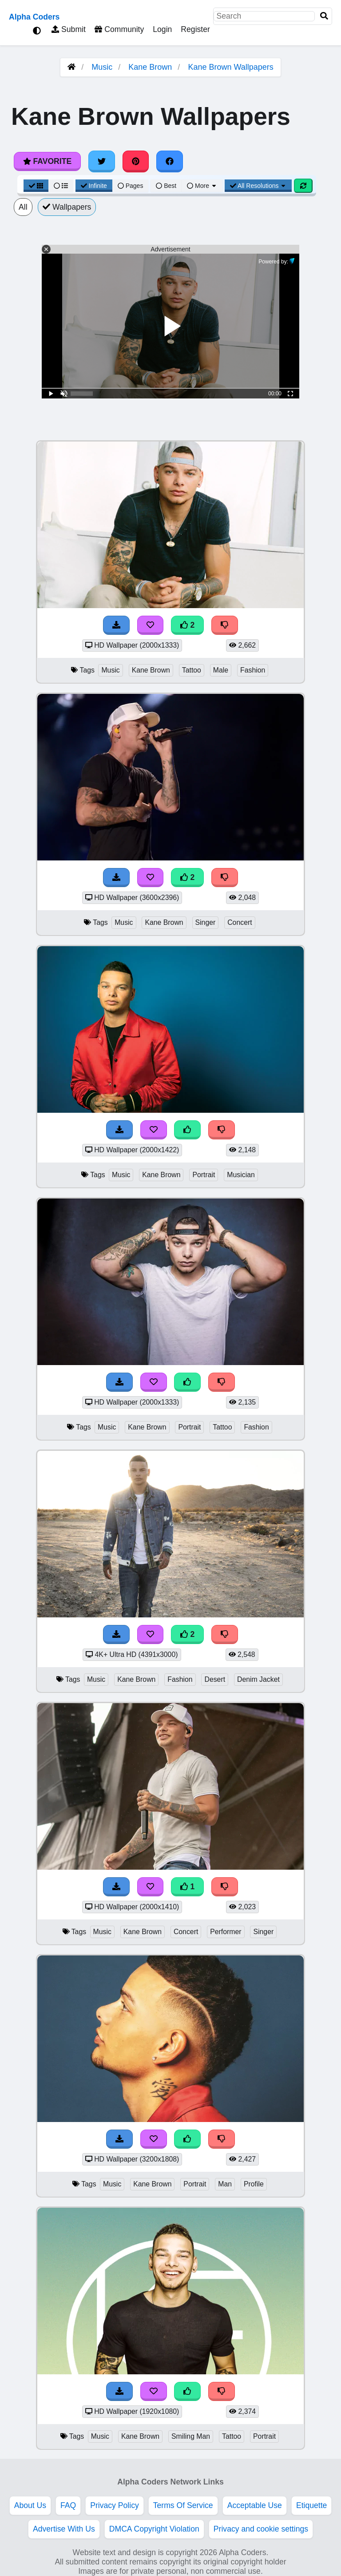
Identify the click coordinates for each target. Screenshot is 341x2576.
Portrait (203, 1175)
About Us (30, 2505)
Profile (254, 2184)
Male (220, 670)
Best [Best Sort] (166, 185)
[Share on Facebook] (169, 161)
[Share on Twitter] (101, 161)
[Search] (324, 16)
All (23, 207)
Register (195, 29)
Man (225, 2184)
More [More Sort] (202, 185)
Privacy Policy (114, 2505)
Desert (214, 1679)
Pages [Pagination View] (130, 185)
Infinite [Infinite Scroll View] (94, 185)
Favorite (47, 161)
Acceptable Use (254, 2505)
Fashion (252, 670)
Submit (69, 29)
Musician (240, 1175)
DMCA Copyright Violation (154, 2528)
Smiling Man (190, 2436)
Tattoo (191, 670)
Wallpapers (67, 207)
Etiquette (311, 2505)
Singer (205, 922)
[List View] (60, 185)
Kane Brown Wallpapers (230, 67)
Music (101, 67)
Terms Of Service (183, 2505)
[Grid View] (36, 185)
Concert (239, 922)
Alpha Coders (34, 16)
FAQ (68, 2505)
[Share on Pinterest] (136, 161)
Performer (225, 1931)
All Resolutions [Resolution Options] (258, 185)
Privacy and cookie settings (261, 2528)
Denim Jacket (258, 1679)
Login (162, 29)
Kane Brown (150, 67)
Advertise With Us (64, 2528)
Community (119, 29)
